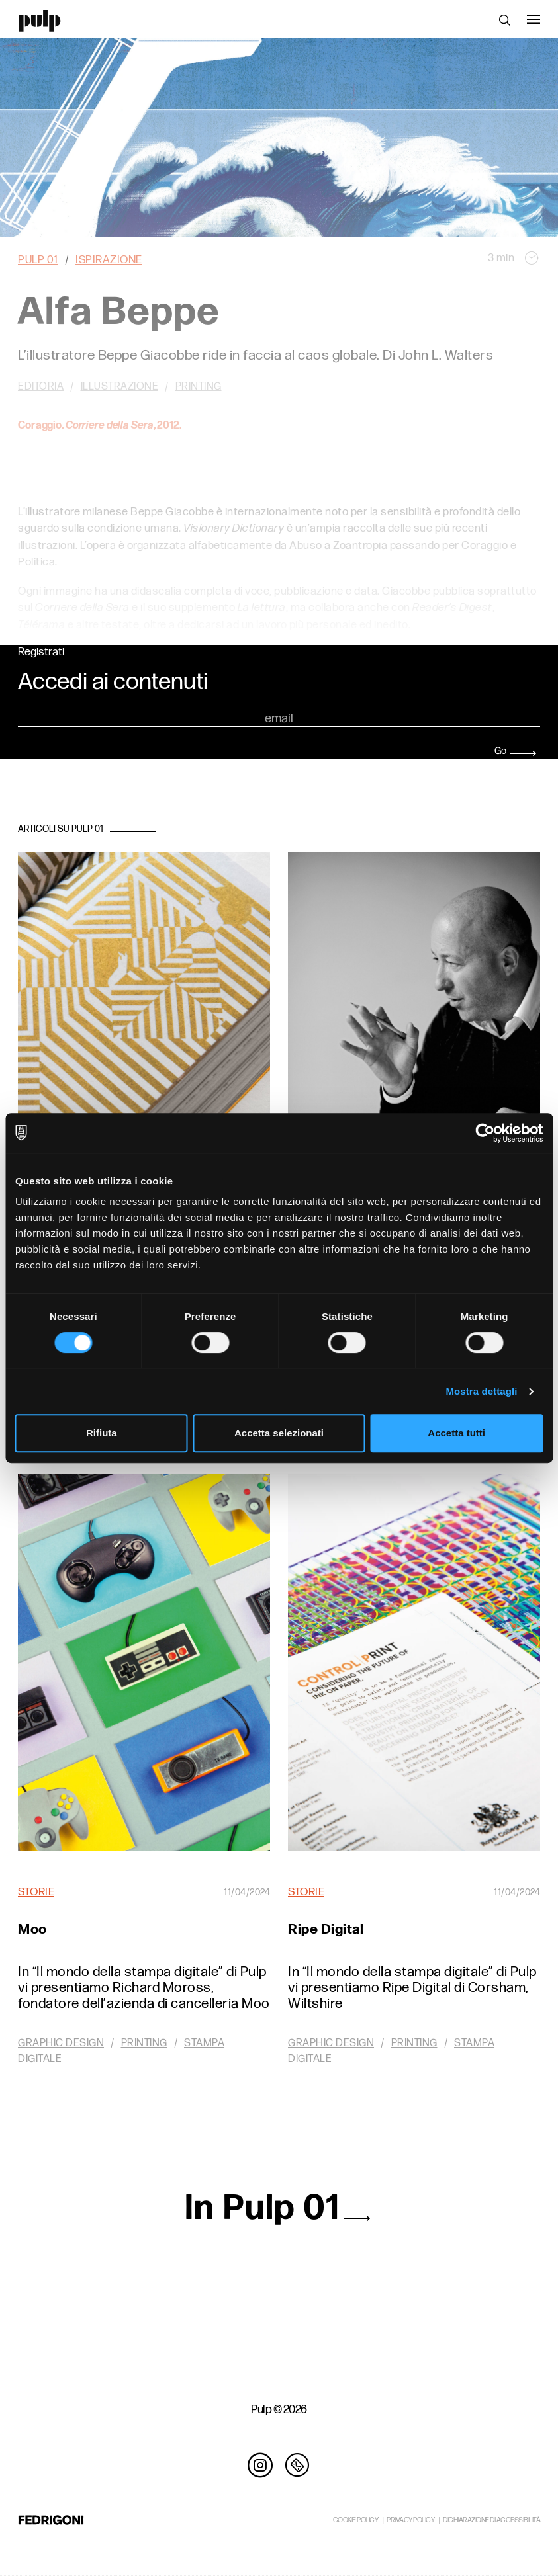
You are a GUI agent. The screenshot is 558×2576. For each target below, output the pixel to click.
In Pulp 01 (278, 2208)
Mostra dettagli (481, 1391)
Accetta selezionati (279, 1432)
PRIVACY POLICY (410, 2520)
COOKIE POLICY (356, 2520)
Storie (36, 1892)
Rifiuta (101, 1432)
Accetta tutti (456, 1432)
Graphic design (61, 2043)
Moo (32, 1929)
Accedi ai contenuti (113, 682)
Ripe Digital (325, 1929)
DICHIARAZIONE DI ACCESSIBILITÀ (491, 2520)
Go (515, 751)
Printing (144, 2043)
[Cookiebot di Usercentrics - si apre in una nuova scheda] (485, 1133)
